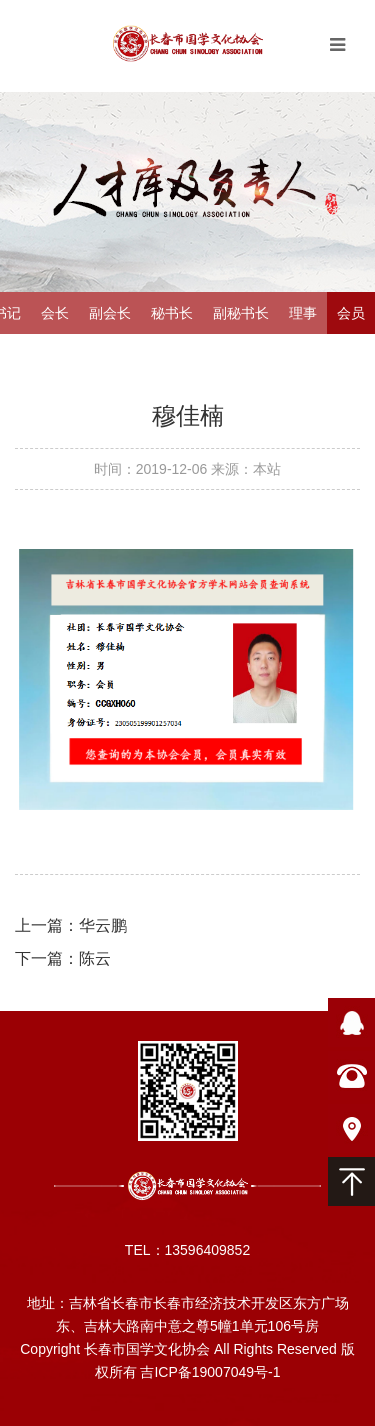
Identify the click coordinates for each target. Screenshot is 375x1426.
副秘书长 (241, 313)
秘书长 (172, 313)
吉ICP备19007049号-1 (210, 1372)
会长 (55, 313)
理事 (303, 313)
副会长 (110, 313)
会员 (351, 313)
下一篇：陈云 (63, 958)
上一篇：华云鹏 (71, 925)
